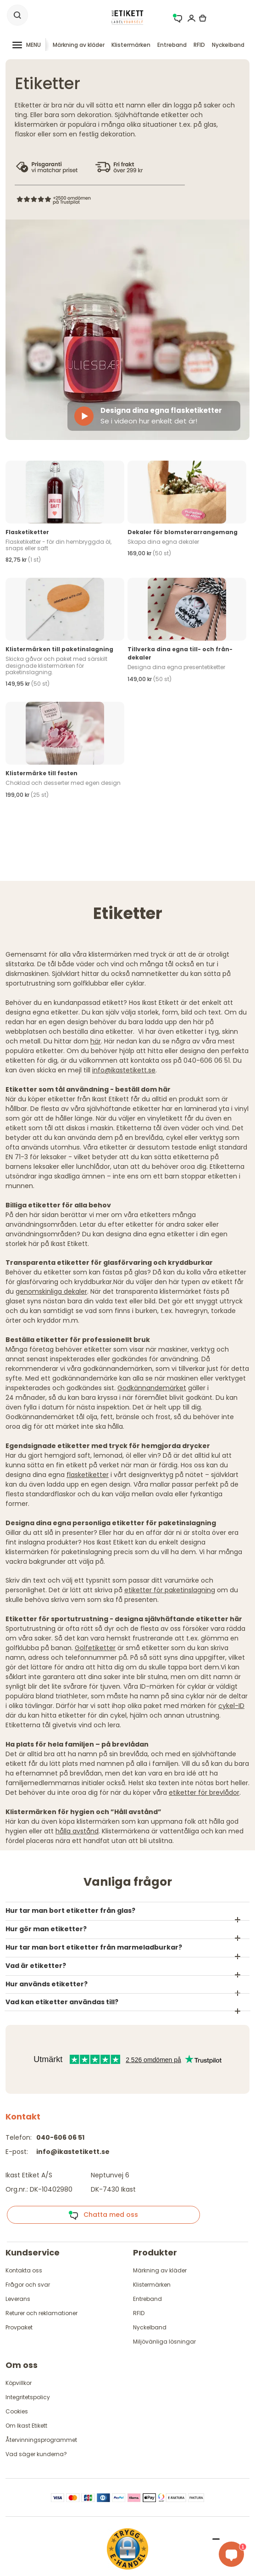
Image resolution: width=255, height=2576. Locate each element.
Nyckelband (228, 45)
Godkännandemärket (151, 1387)
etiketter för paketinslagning (169, 1590)
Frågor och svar (28, 2285)
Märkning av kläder (79, 45)
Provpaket (19, 2327)
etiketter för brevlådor (204, 1792)
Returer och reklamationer (42, 2313)
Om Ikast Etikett (26, 2425)
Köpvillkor (19, 2383)
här (95, 1041)
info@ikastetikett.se (123, 1070)
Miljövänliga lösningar (164, 2341)
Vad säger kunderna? (36, 2454)
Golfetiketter (95, 1647)
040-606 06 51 (60, 2137)
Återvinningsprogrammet (41, 2440)
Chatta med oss (103, 2215)
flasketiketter (88, 1474)
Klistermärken (130, 45)
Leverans (18, 2299)
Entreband (172, 45)
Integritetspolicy (28, 2397)
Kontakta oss (24, 2270)
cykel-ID (231, 1705)
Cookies (17, 2411)
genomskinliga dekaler (51, 1291)
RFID (199, 45)
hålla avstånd (77, 1831)
